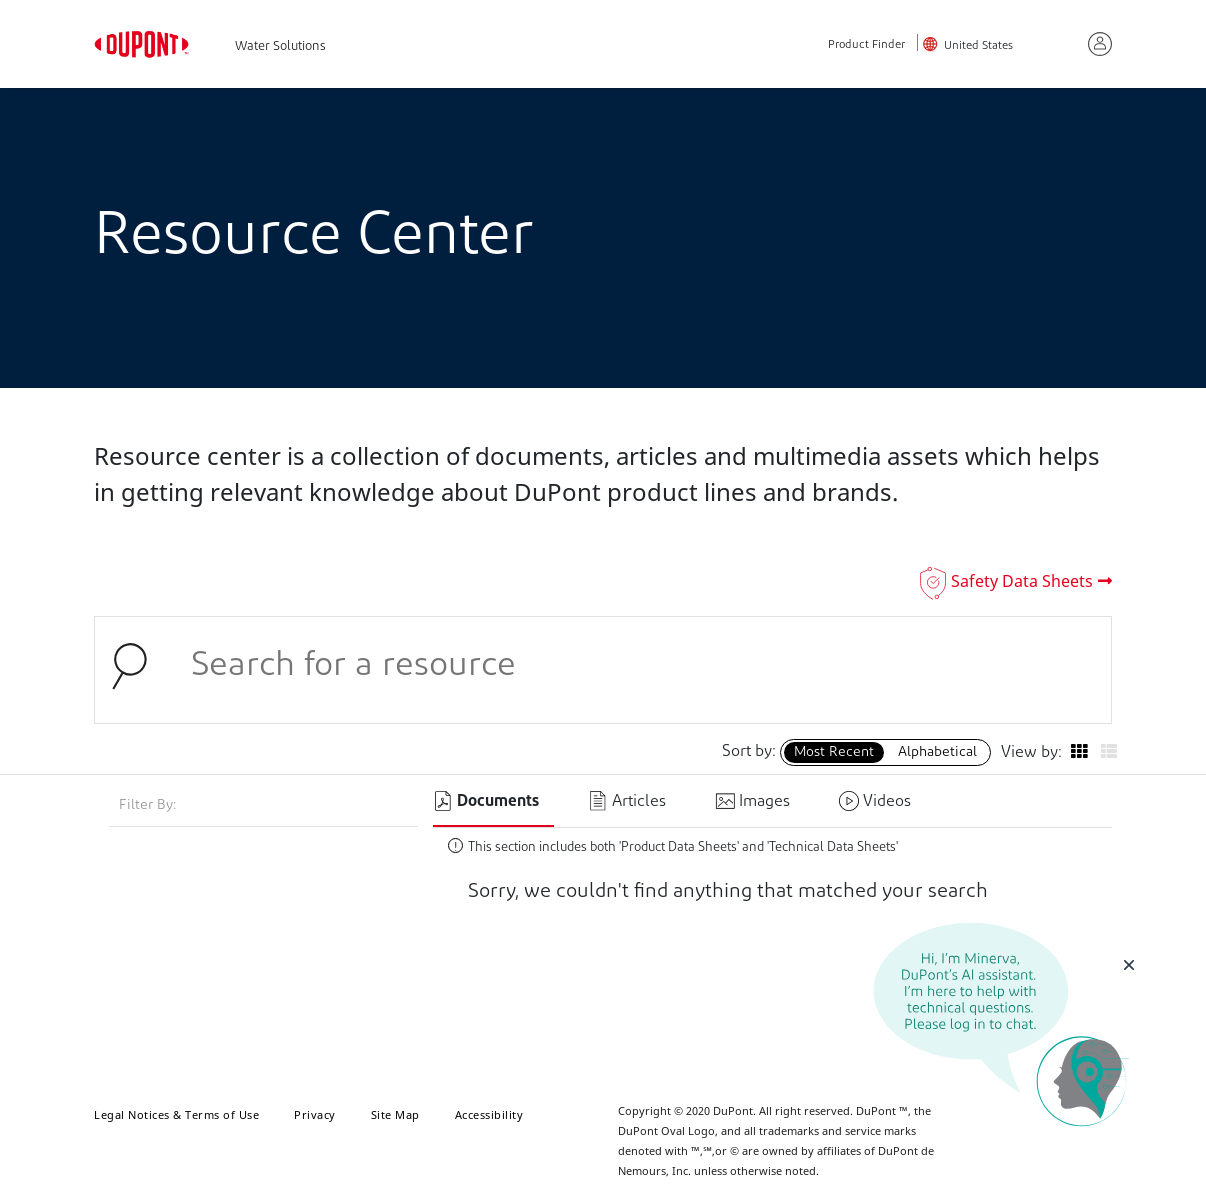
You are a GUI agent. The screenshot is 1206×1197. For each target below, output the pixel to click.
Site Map (395, 1114)
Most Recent (834, 752)
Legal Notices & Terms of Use (176, 1114)
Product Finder (866, 45)
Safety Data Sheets (1022, 581)
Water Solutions (280, 46)
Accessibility (489, 1114)
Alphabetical (937, 752)
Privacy (315, 1114)
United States (978, 46)
